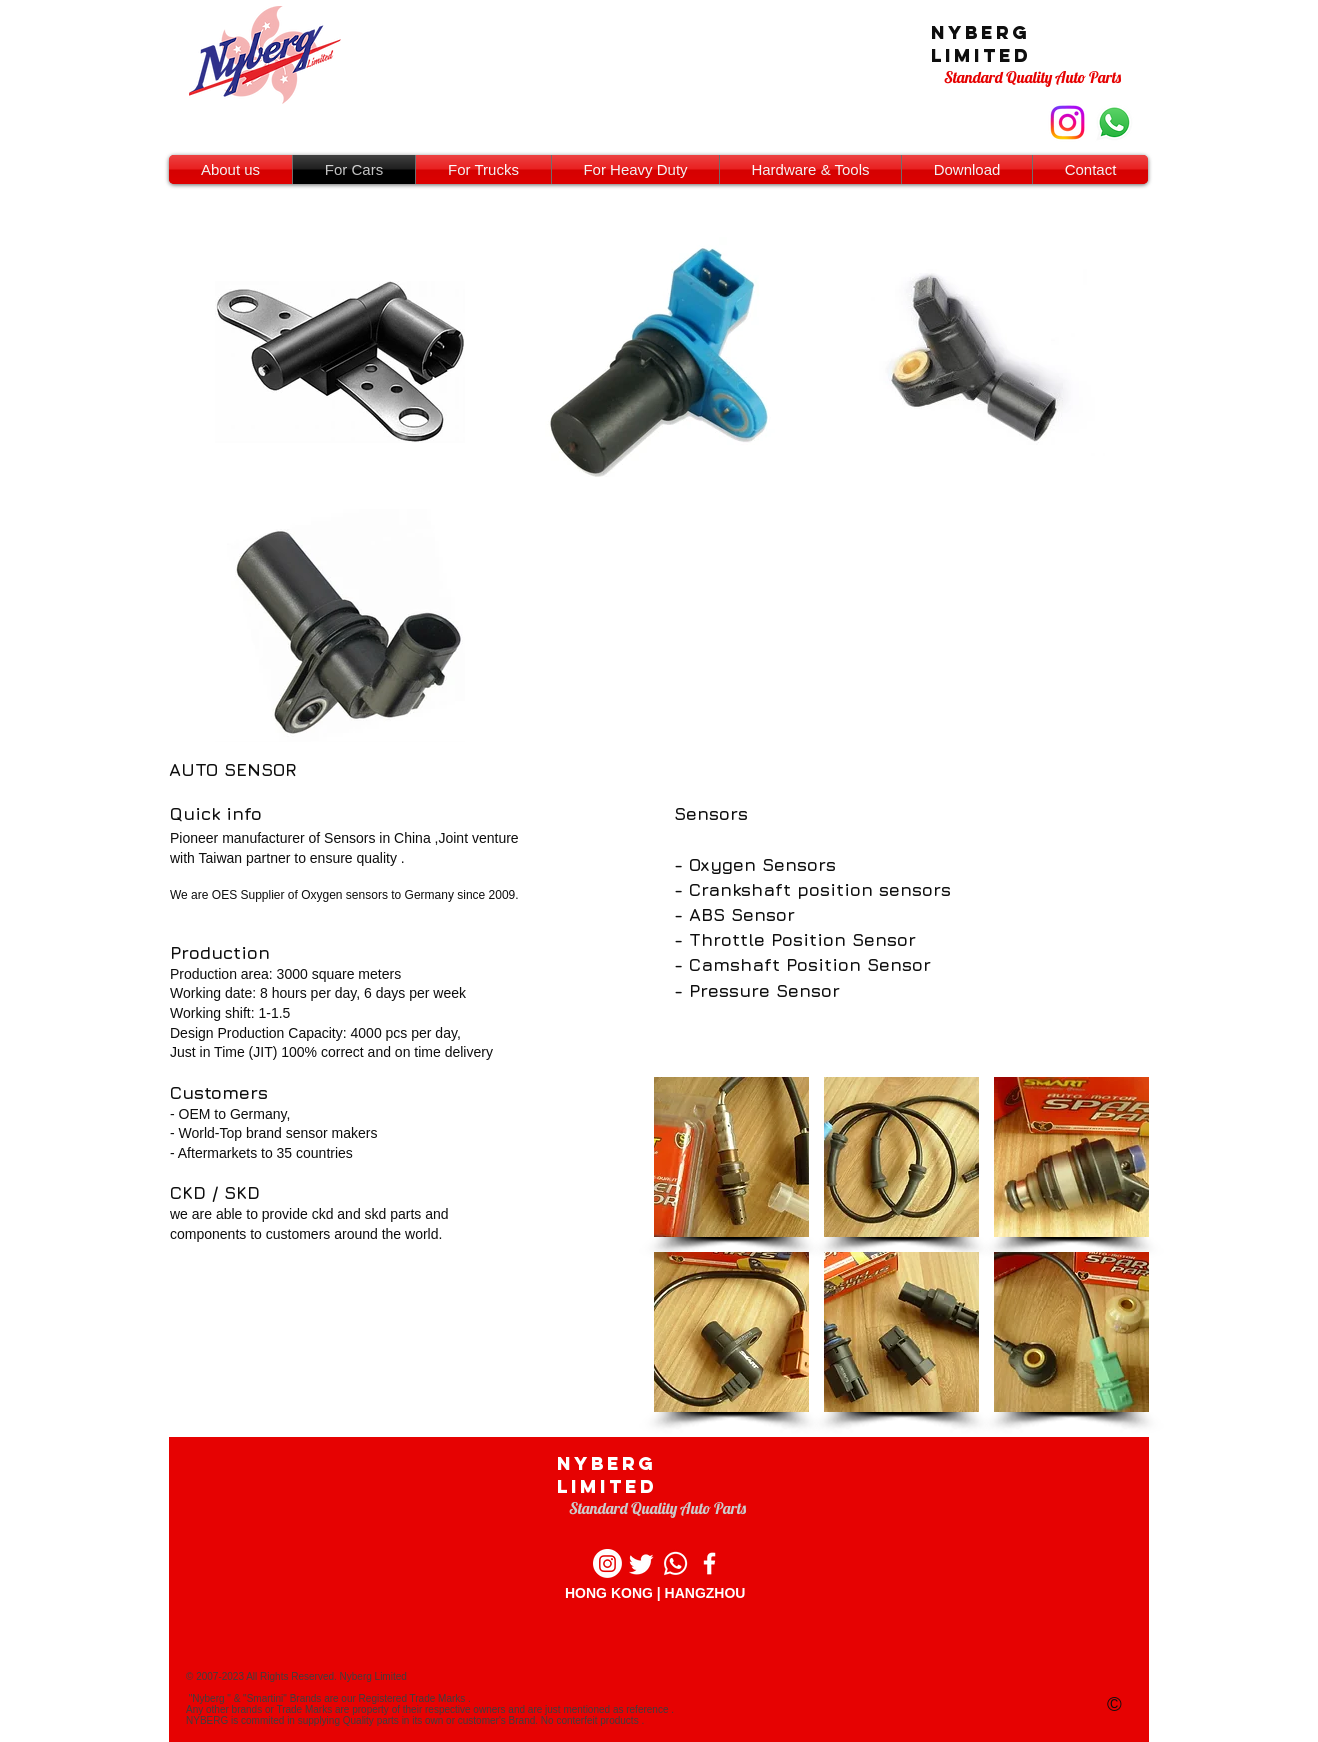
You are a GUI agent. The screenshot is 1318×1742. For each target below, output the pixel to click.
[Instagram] (607, 1563)
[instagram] (1067, 122)
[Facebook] (709, 1563)
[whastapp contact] (1114, 122)
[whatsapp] (675, 1563)
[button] (731, 1157)
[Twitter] (641, 1563)
